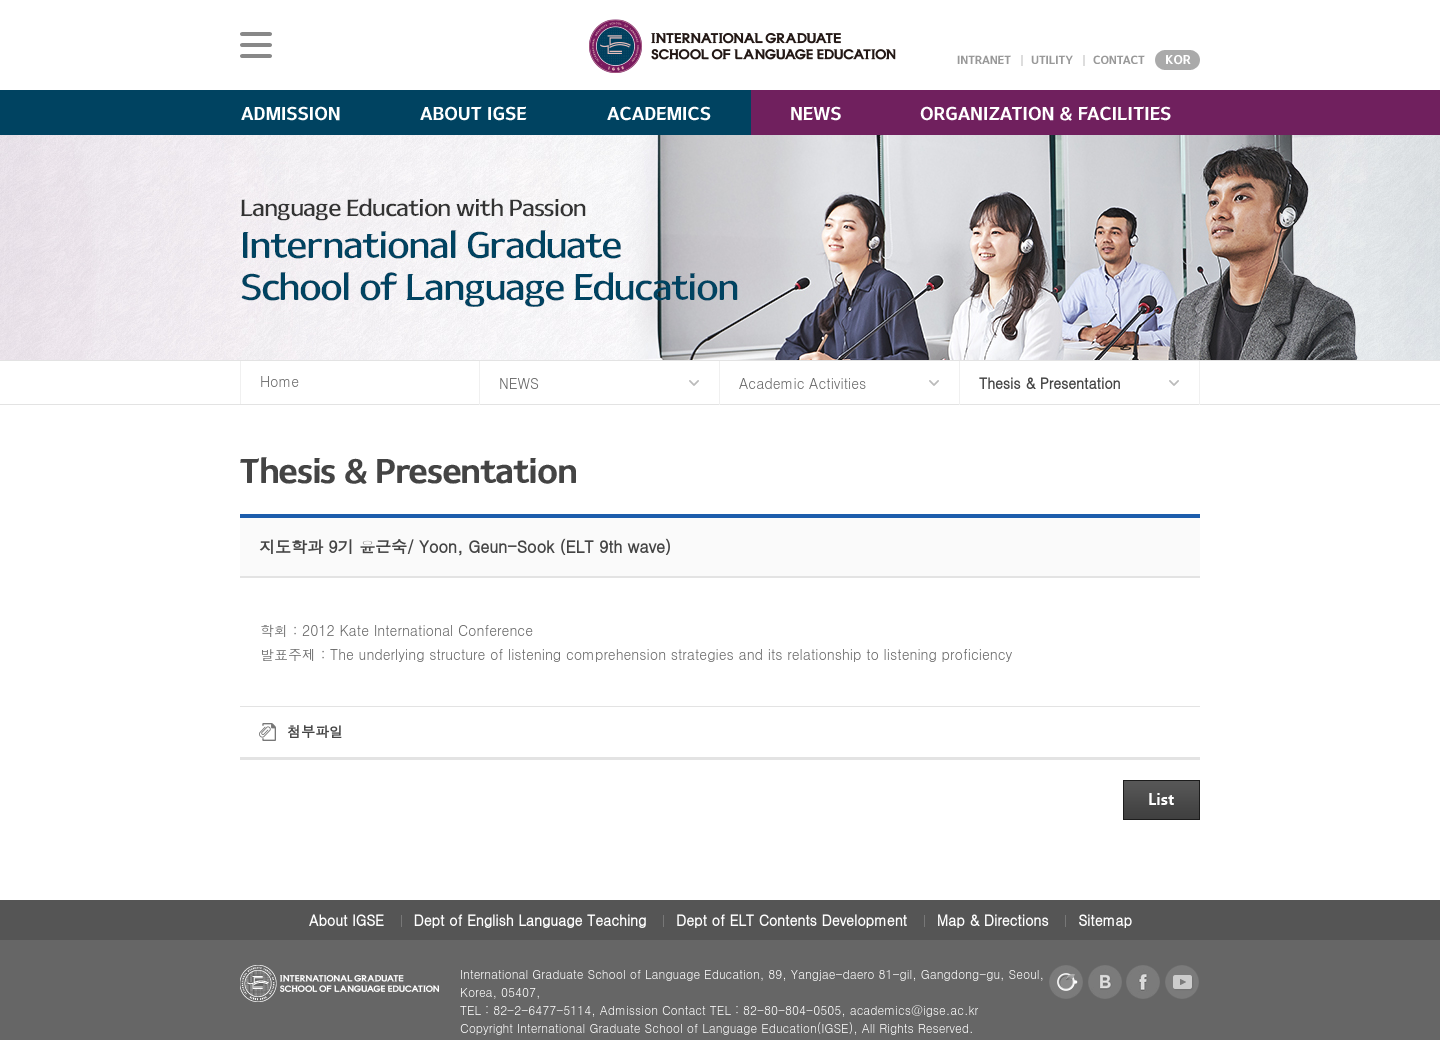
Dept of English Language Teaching (530, 920)
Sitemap (1105, 920)
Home (279, 381)
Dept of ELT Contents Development (791, 920)
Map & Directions (993, 920)
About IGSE (346, 920)
